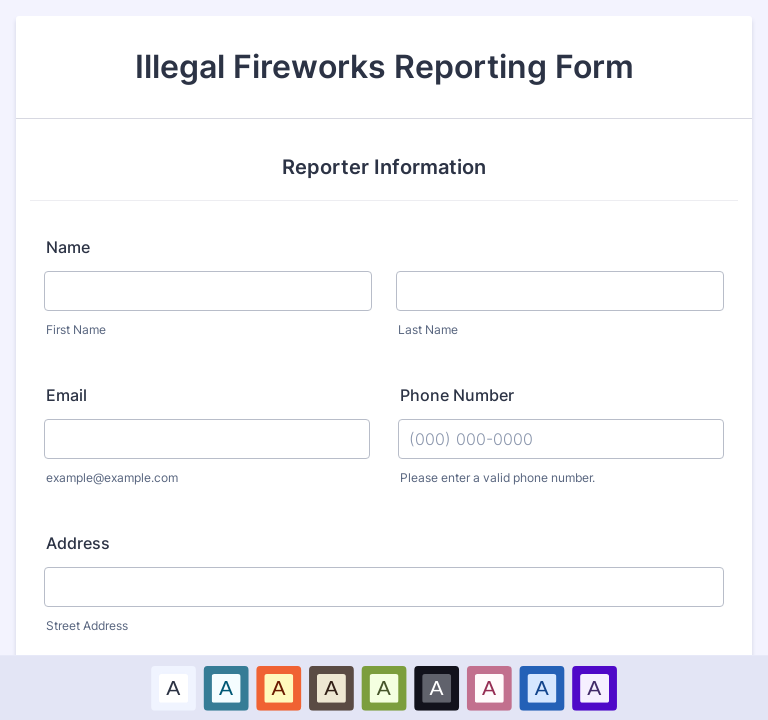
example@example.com (112, 477)
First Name (76, 329)
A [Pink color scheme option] (489, 687)
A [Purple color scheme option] (594, 687)
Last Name (428, 329)
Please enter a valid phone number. (497, 477)
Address (78, 543)
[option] (173, 687)
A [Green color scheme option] (384, 687)
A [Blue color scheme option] (226, 687)
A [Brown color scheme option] (331, 687)
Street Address (87, 625)
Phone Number (457, 395)
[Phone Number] (561, 439)
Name (68, 247)
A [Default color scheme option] (173, 687)
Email (66, 395)
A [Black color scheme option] (437, 687)
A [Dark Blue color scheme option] (542, 687)
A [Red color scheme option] (279, 687)
